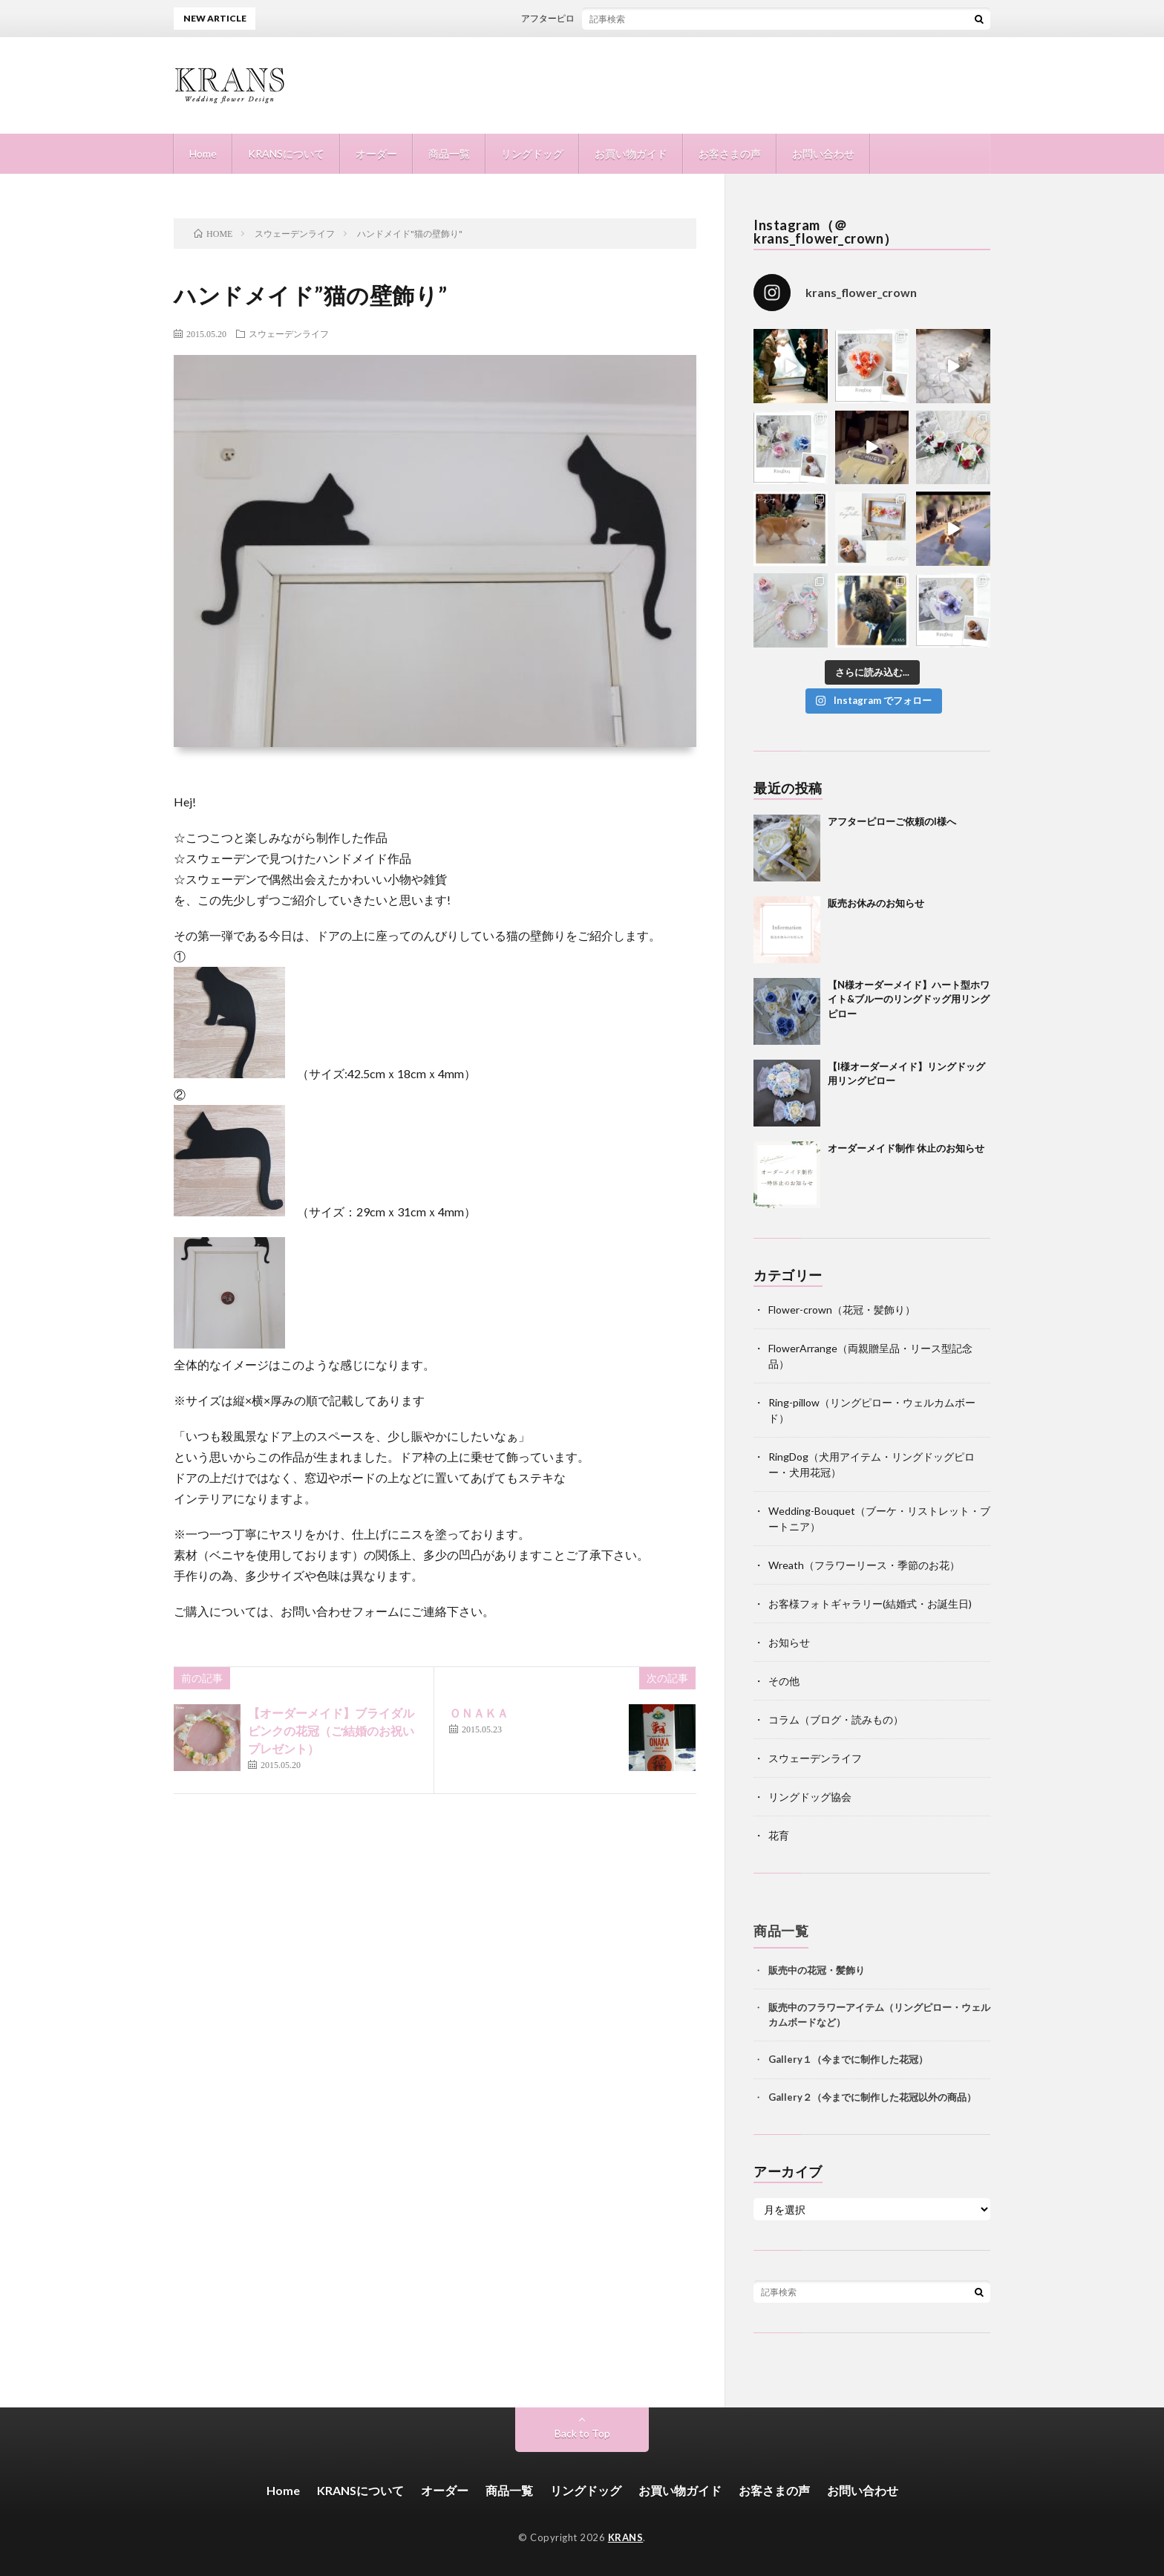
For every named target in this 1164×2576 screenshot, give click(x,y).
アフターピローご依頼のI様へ (595, 18)
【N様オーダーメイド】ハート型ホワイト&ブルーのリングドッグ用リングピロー (909, 999)
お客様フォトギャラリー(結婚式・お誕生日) (870, 1603)
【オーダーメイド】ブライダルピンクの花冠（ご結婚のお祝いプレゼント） (331, 1730)
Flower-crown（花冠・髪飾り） (841, 1309)
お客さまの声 (730, 153)
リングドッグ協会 (809, 1796)
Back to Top (582, 2433)
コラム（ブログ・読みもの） (835, 1719)
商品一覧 (449, 153)
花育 (778, 1835)
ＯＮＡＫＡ (479, 1713)
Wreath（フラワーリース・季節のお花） (864, 1565)
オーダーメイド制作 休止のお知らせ (906, 1148)
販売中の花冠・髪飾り (816, 1970)
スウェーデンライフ (289, 333)
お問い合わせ (823, 153)
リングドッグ (532, 153)
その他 (784, 1681)
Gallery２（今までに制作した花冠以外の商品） (872, 2097)
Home (203, 153)
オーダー (376, 153)
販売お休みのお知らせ (876, 903)
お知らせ (789, 1642)
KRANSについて (286, 153)
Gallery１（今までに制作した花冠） (848, 2059)
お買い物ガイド (631, 153)
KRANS (626, 2537)
